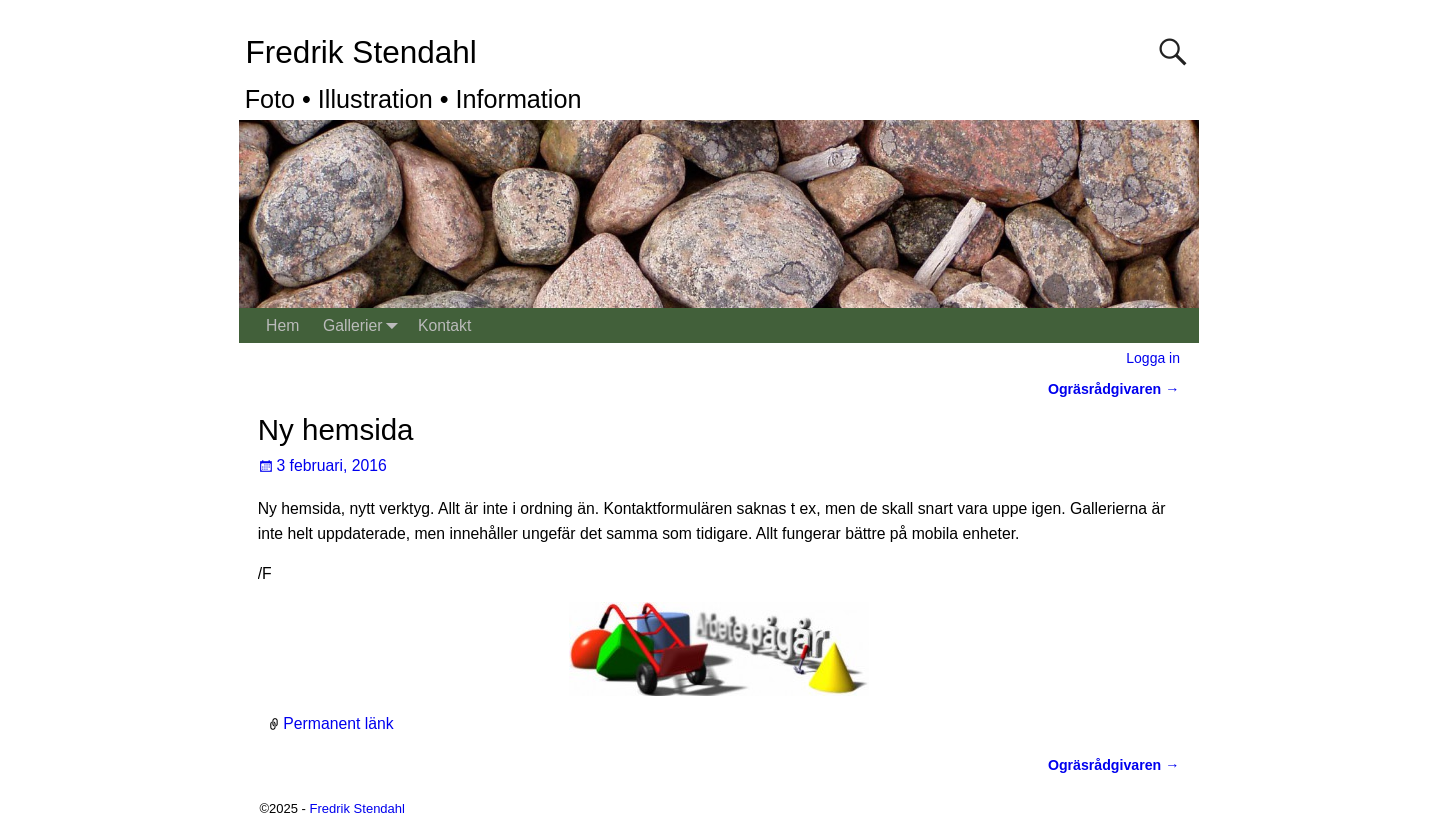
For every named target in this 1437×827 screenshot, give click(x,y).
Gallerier (364, 325)
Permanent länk (338, 723)
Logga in (1153, 358)
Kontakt (444, 325)
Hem (282, 325)
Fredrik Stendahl (361, 52)
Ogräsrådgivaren (1113, 389)
